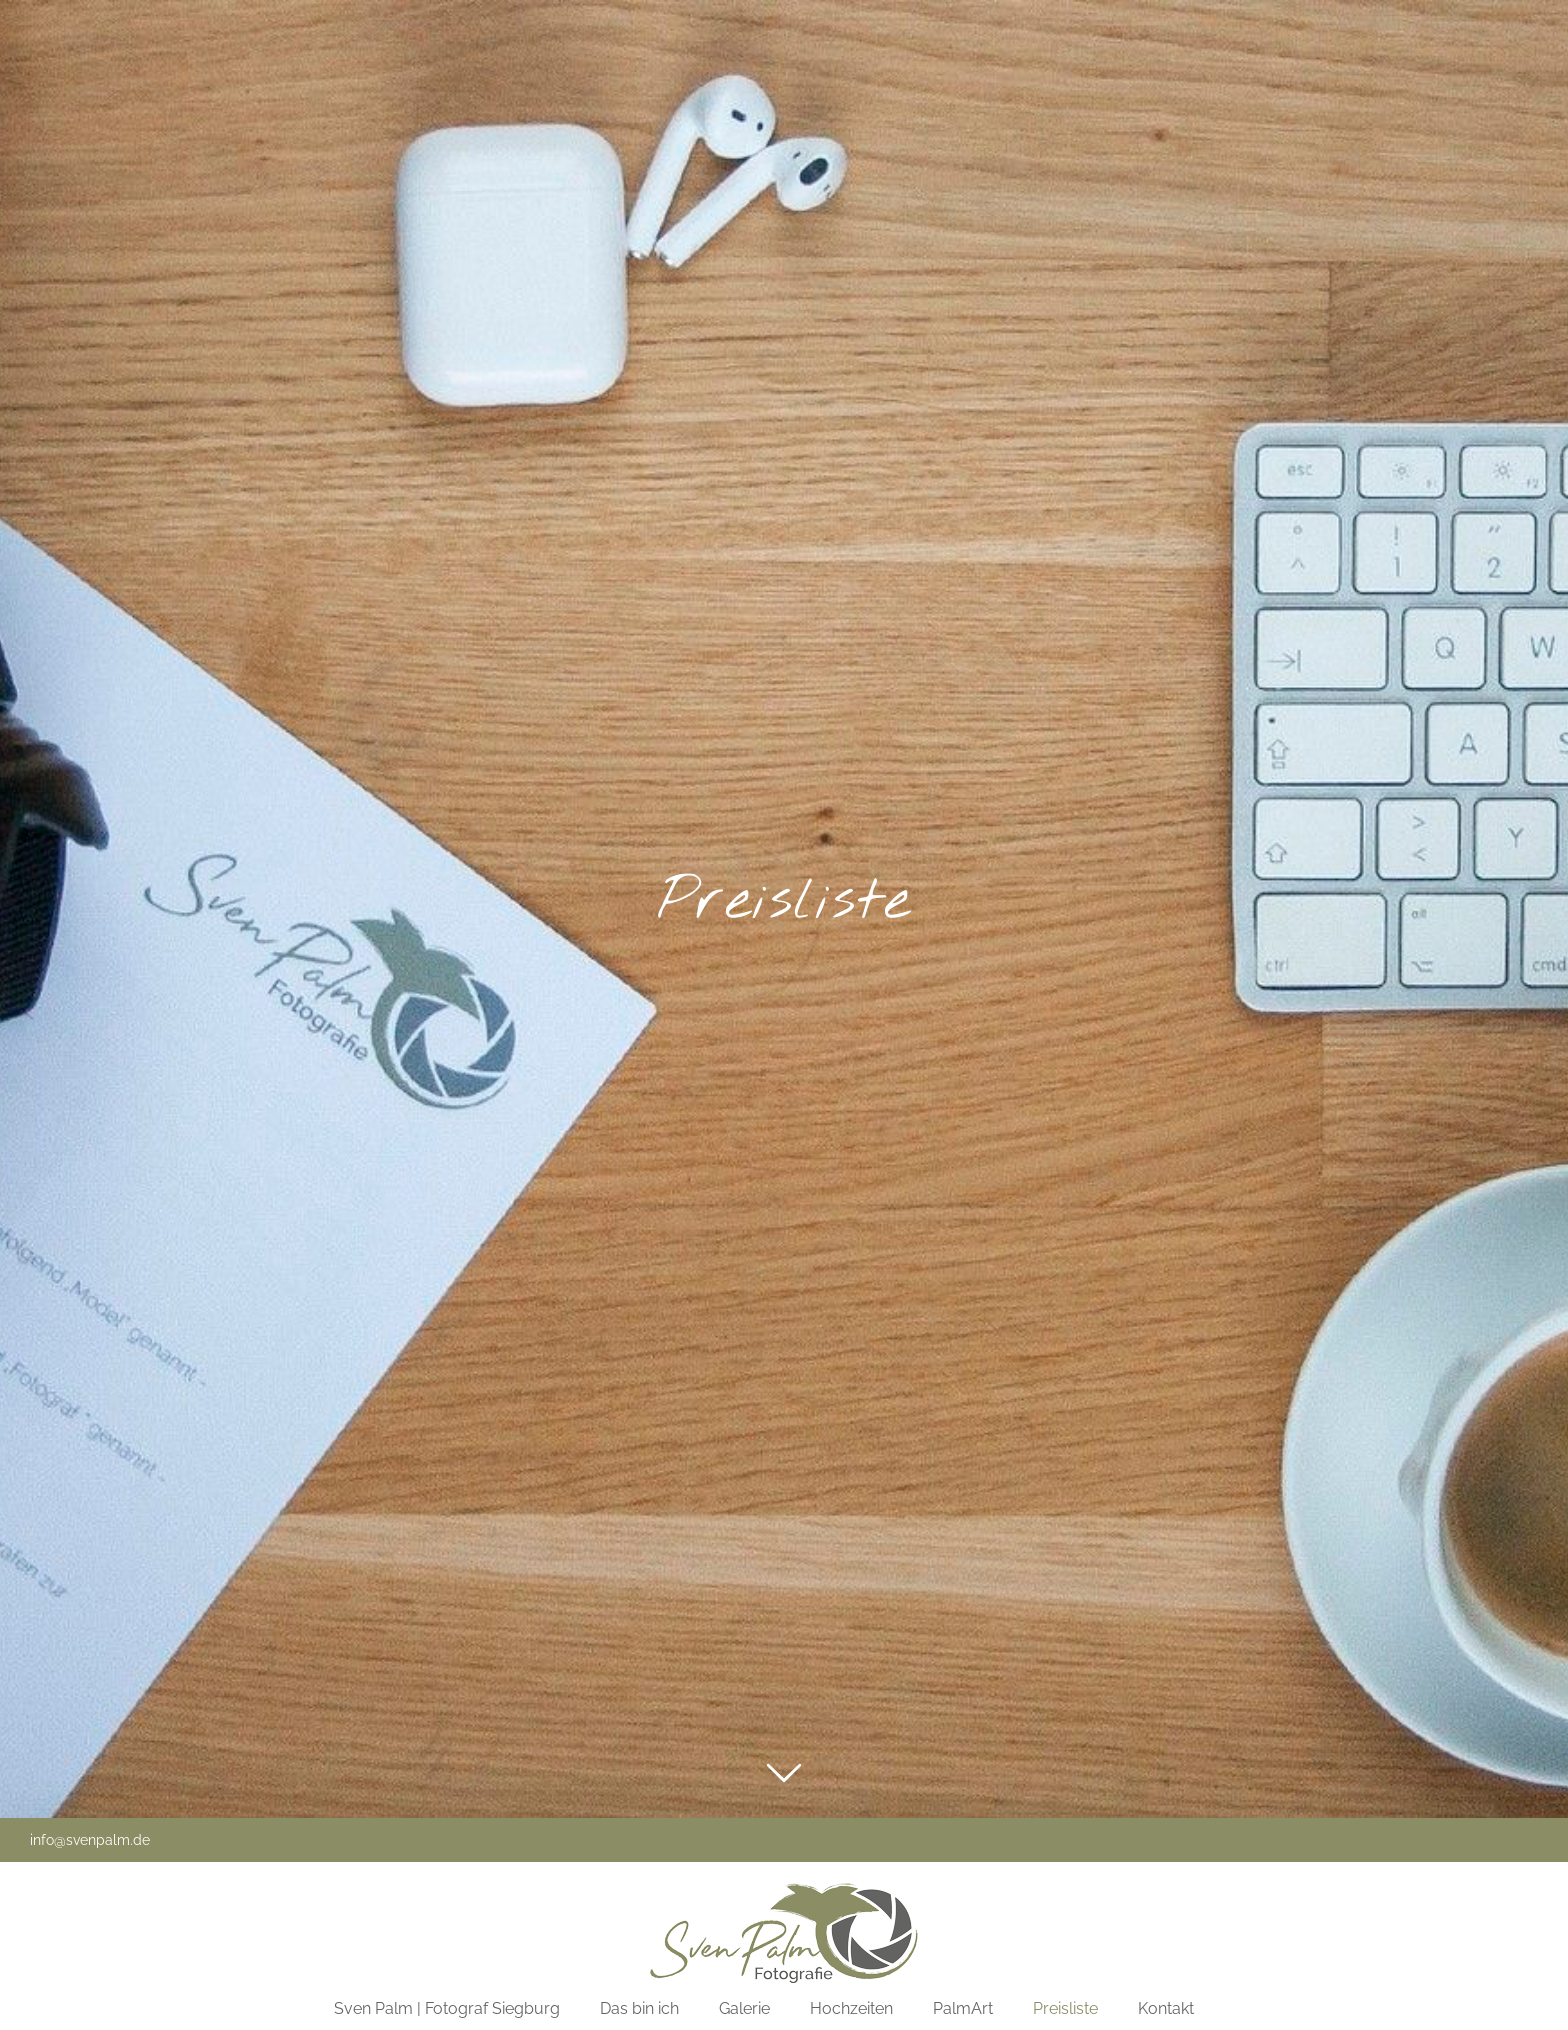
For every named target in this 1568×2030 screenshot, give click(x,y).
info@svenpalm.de (90, 1840)
